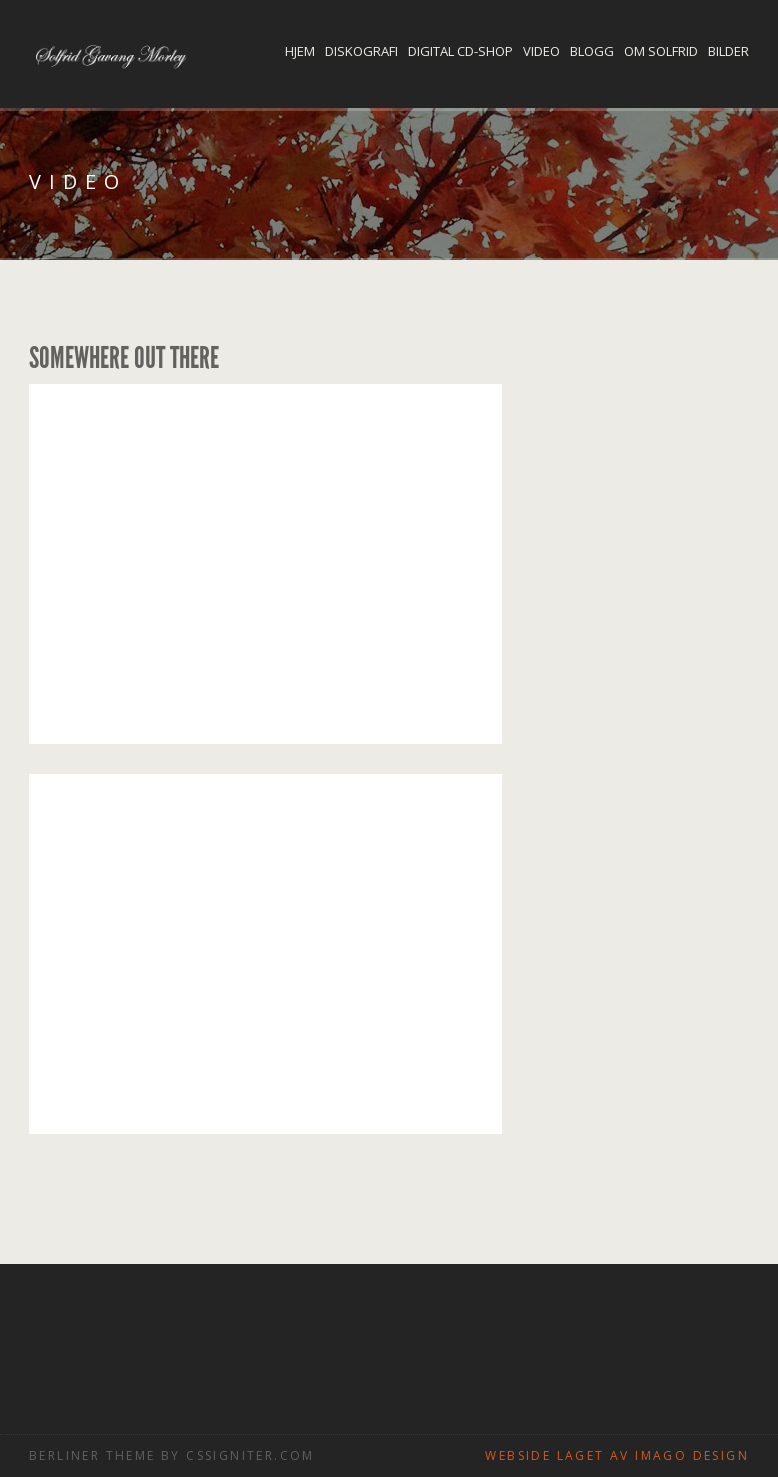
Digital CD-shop (460, 51)
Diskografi (361, 51)
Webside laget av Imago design (617, 1455)
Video (541, 51)
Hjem (300, 51)
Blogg (592, 51)
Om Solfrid (661, 51)
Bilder (728, 51)
